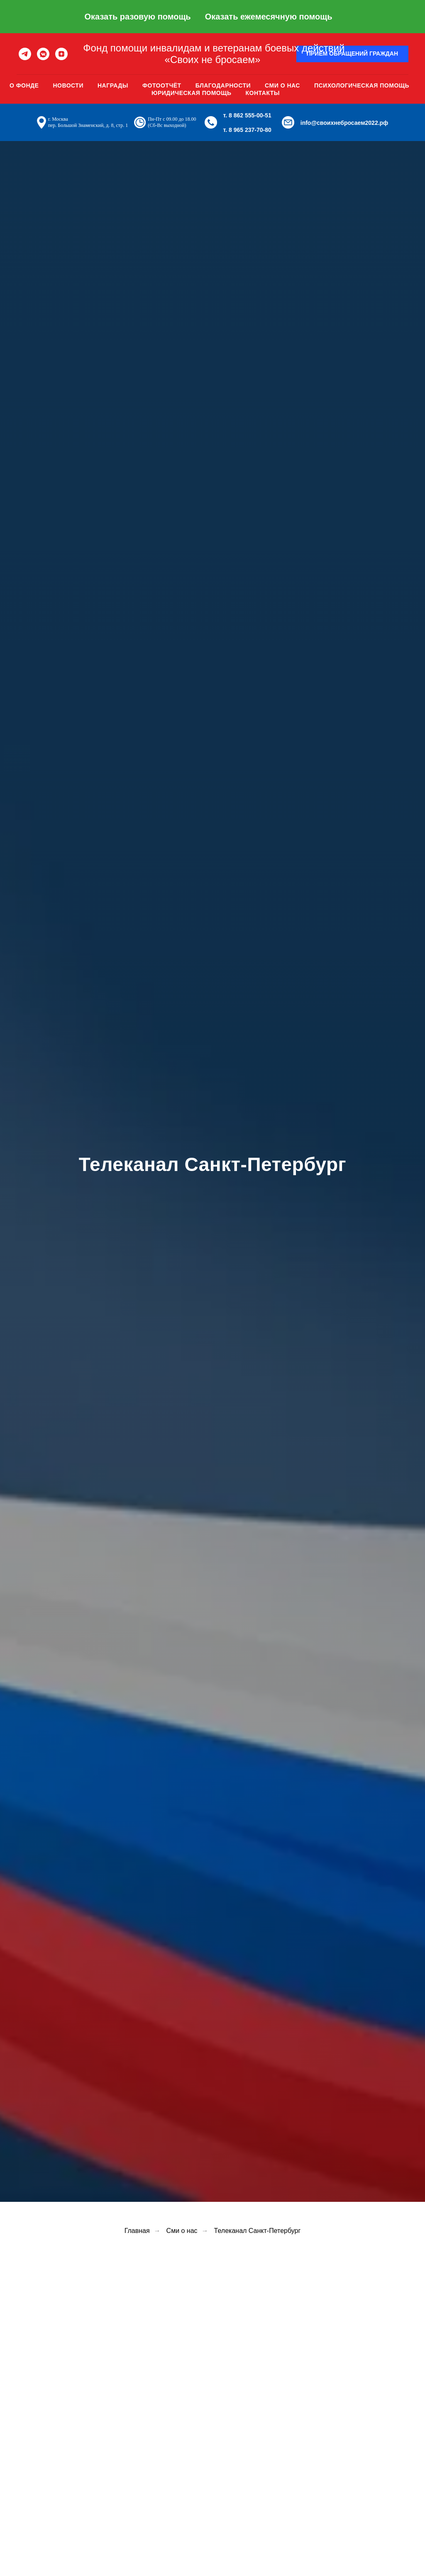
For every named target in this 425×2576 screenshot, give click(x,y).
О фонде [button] (24, 85)
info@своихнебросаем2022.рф (344, 122)
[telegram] (25, 54)
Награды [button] (113, 85)
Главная (137, 2230)
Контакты (263, 93)
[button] (352, 54)
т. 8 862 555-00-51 (247, 115)
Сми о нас (282, 85)
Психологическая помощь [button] (361, 85)
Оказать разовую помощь (137, 16)
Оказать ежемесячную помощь (268, 16)
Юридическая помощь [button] (191, 93)
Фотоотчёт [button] (161, 85)
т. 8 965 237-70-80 (247, 130)
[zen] (61, 54)
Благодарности (223, 85)
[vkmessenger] (43, 54)
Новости (68, 85)
